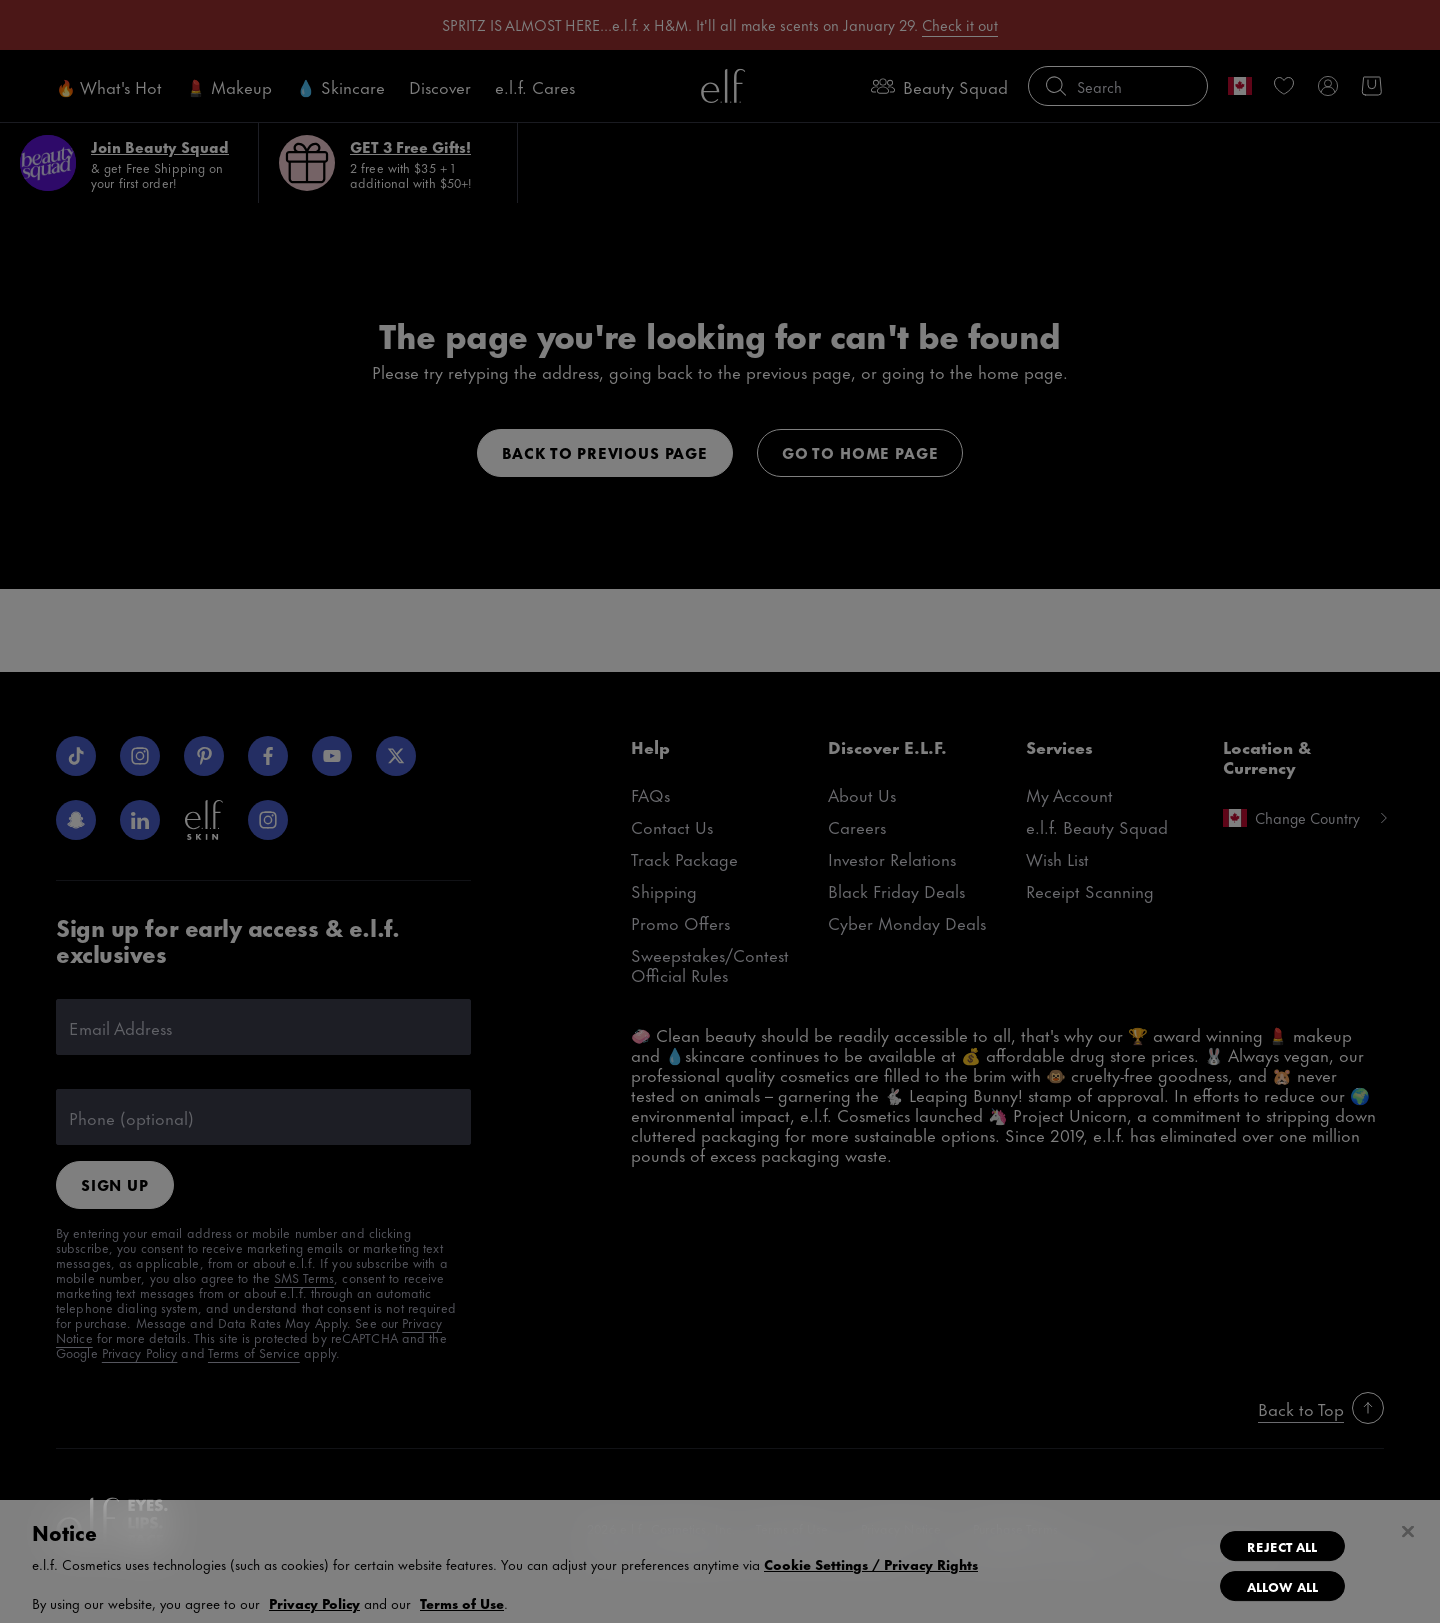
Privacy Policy (314, 1602)
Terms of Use (462, 1602)
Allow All (1282, 1586)
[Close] (1408, 1532)
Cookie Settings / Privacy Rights (871, 1564)
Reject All (1282, 1546)
